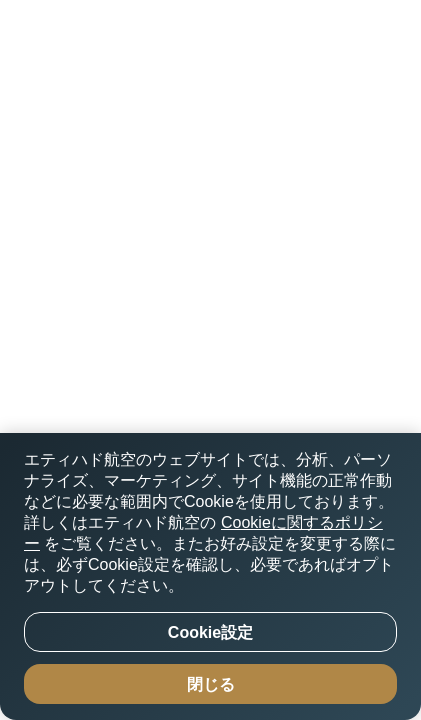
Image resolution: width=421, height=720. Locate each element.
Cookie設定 (210, 632)
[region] (210, 576)
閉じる (211, 684)
